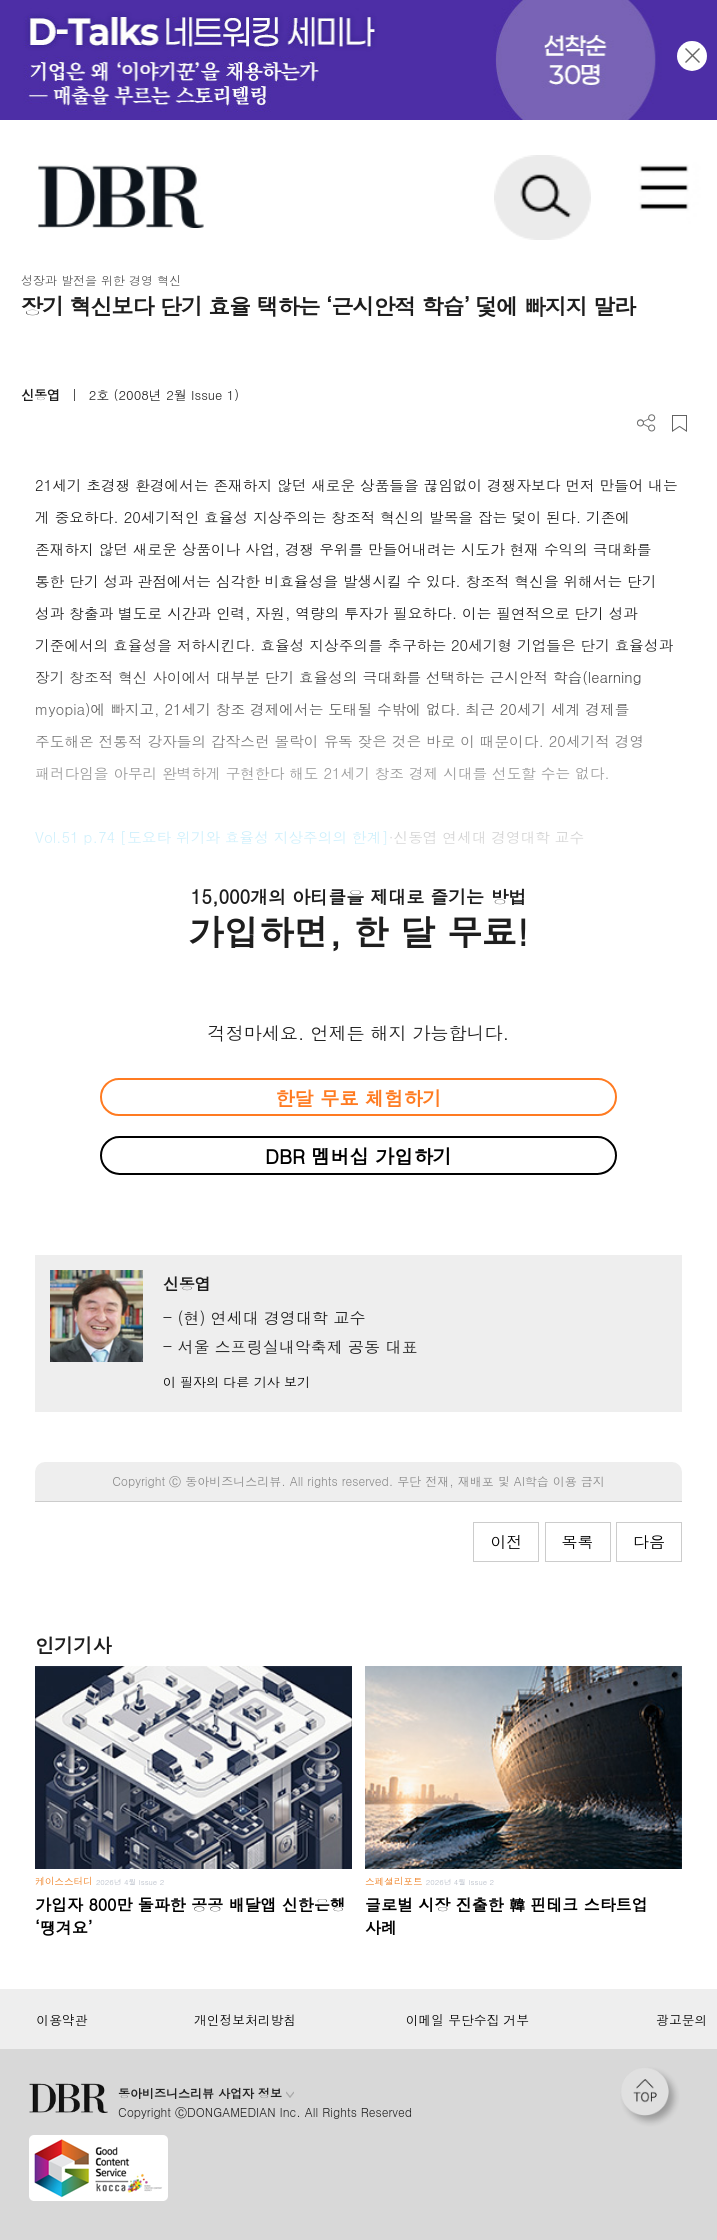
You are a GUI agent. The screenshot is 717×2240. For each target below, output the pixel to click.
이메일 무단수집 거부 (467, 2020)
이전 (506, 1541)
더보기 (646, 423)
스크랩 (679, 423)
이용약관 (61, 2020)
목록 (578, 1541)
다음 (649, 1541)
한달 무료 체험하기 (358, 1097)
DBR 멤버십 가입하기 (358, 1155)
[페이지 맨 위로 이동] (650, 2097)
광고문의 (681, 2020)
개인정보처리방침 (245, 2020)
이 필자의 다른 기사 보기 (236, 1381)
